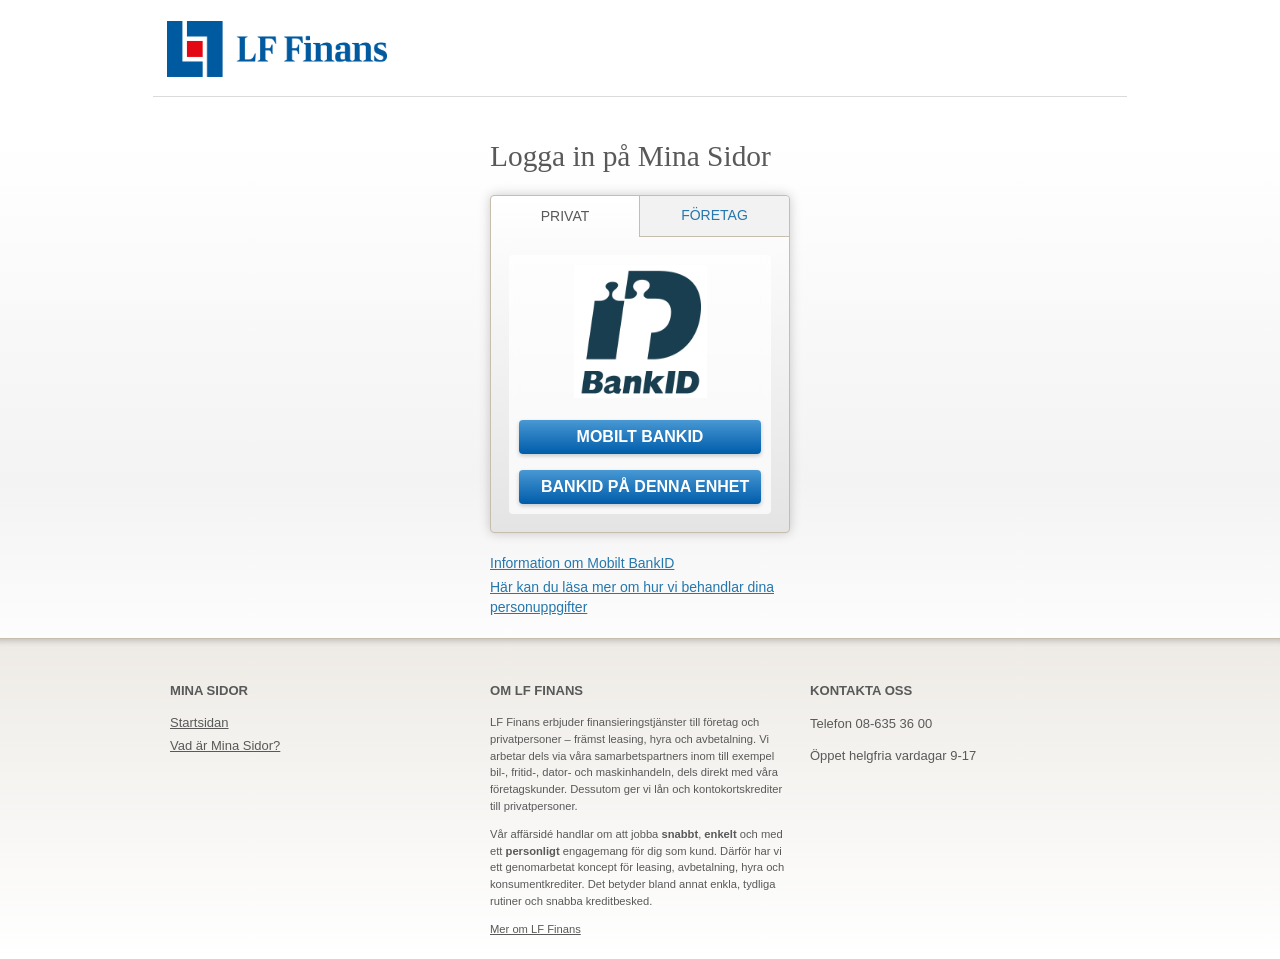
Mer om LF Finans (535, 929)
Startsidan (199, 722)
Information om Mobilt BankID (582, 563)
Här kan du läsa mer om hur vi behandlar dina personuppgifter (632, 597)
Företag (714, 215)
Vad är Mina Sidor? (225, 745)
